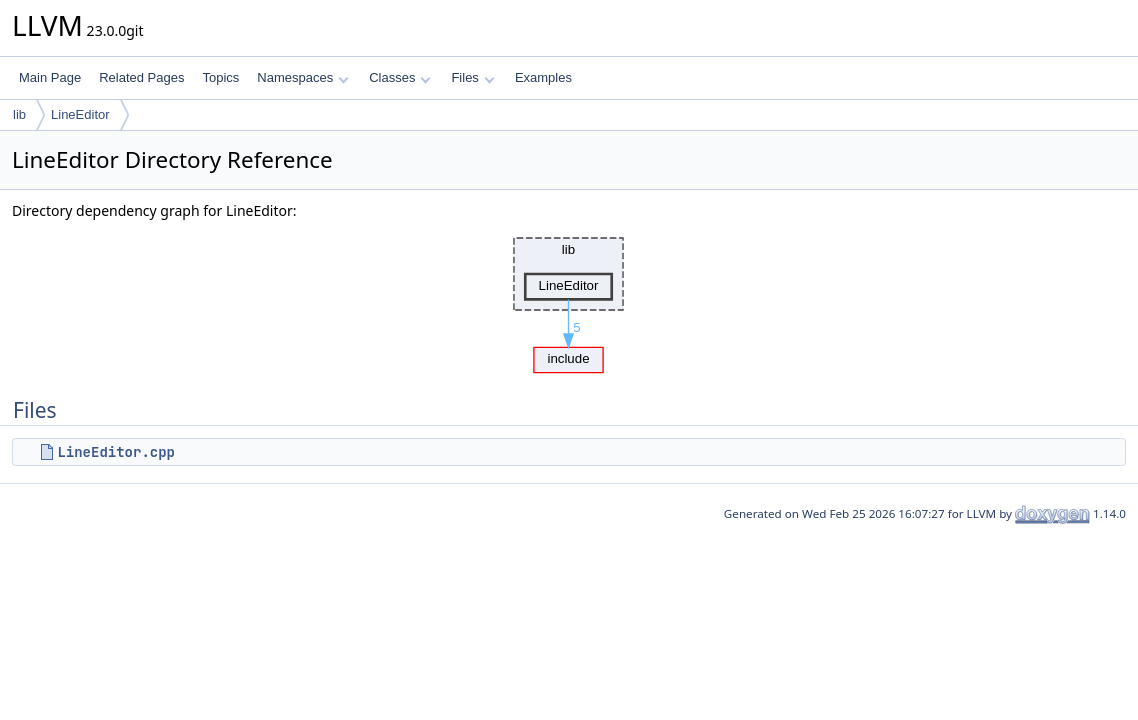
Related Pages (141, 77)
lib (19, 114)
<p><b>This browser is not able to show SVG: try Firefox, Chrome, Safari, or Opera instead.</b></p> (569, 300)
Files (472, 77)
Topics (220, 77)
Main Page (50, 77)
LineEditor (80, 114)
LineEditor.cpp (116, 452)
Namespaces (302, 77)
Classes (400, 77)
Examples (543, 77)
